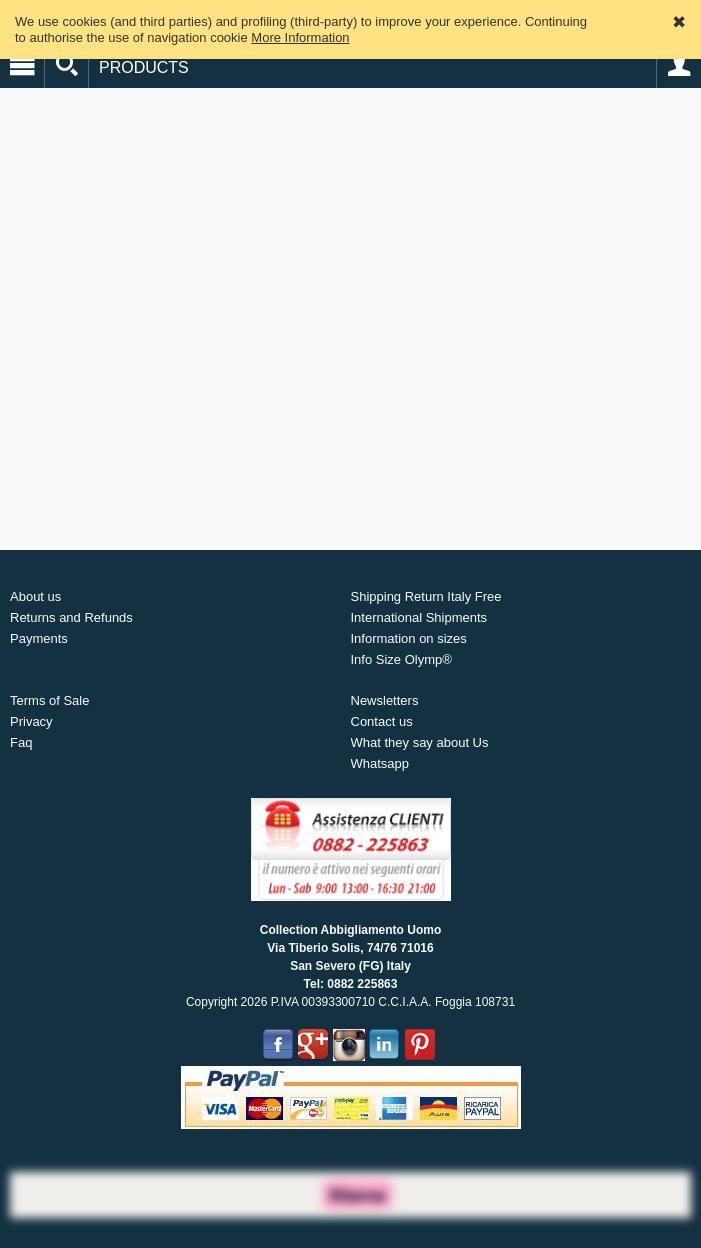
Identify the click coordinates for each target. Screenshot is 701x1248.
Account (679, 66)
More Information (300, 37)
